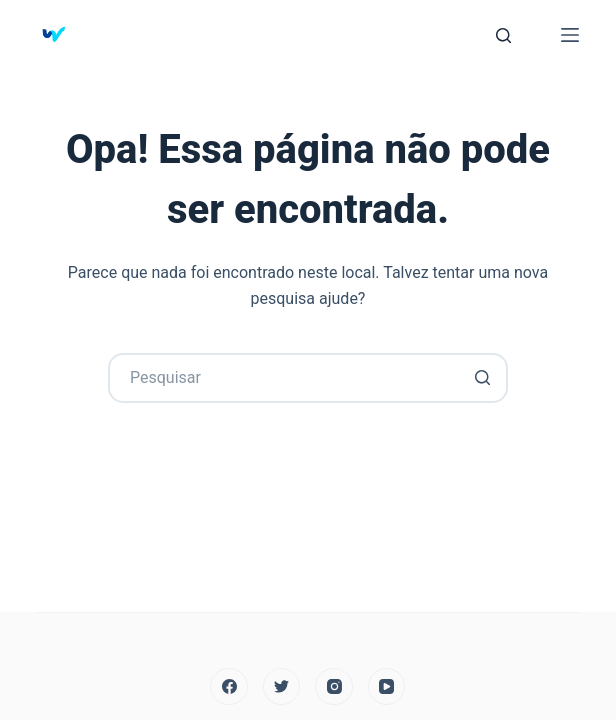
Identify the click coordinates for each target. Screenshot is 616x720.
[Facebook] (229, 687)
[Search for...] (308, 378)
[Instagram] (334, 687)
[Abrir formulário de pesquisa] (503, 35)
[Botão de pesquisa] (483, 378)
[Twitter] (282, 687)
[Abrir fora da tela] (570, 35)
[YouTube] (387, 687)
